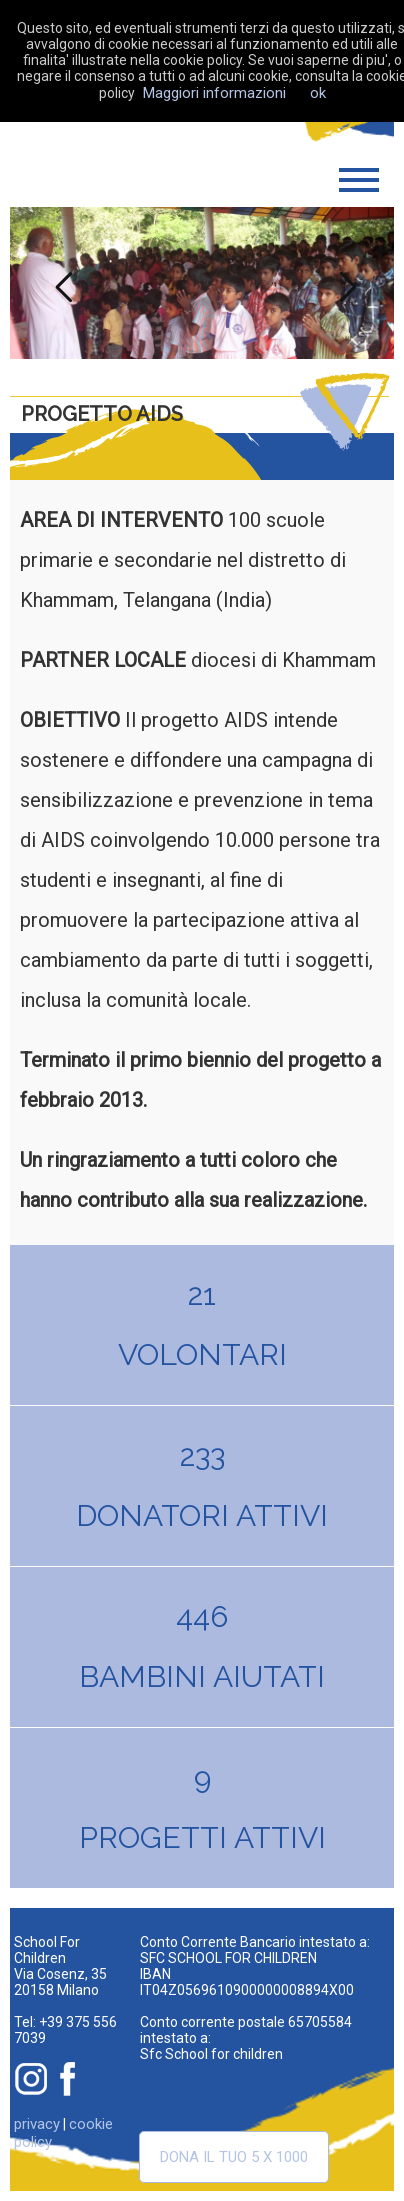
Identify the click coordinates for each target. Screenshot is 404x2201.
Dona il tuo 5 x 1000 (234, 2157)
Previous (59, 283)
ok (318, 93)
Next (345, 283)
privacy (37, 2124)
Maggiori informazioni (214, 93)
